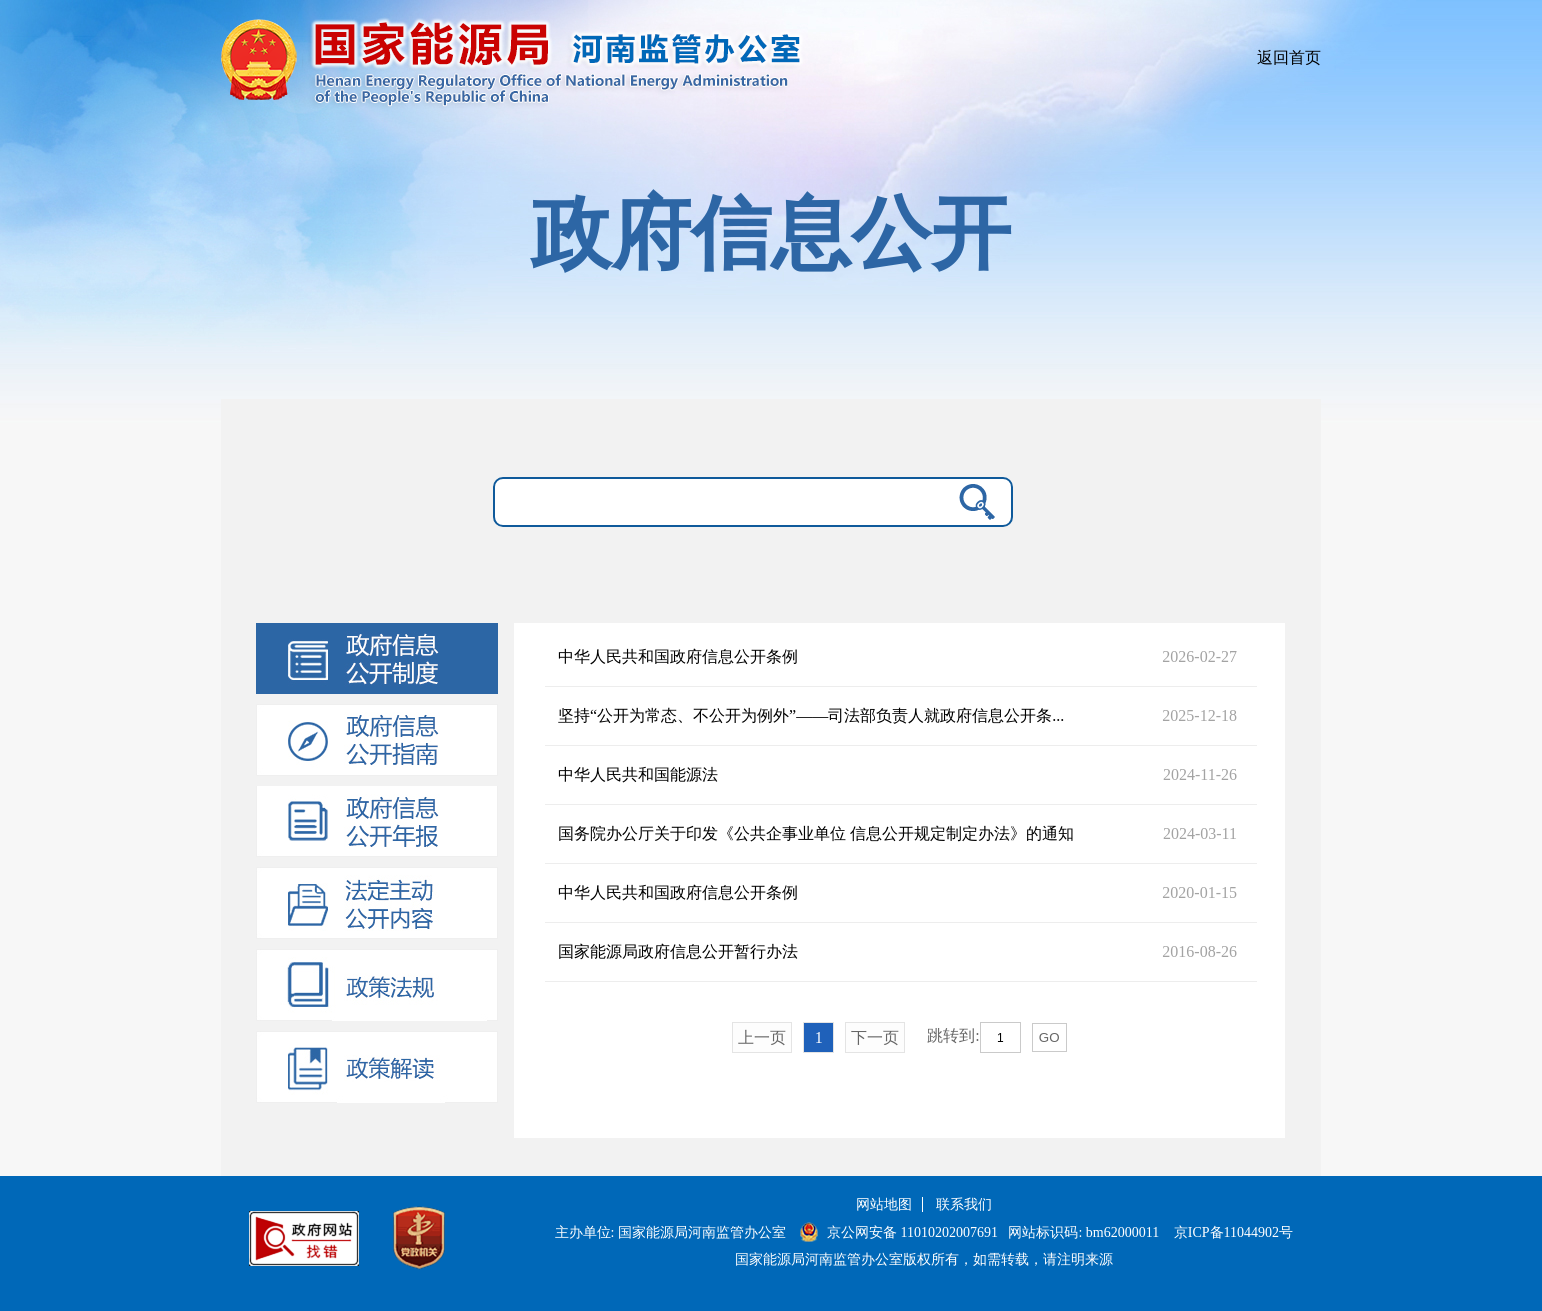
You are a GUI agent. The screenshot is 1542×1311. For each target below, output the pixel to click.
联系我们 (964, 1204)
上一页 (762, 1037)
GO (1049, 1037)
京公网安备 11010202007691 (914, 1232)
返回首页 (1289, 57)
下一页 (875, 1037)
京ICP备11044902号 (1233, 1232)
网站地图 (884, 1204)
